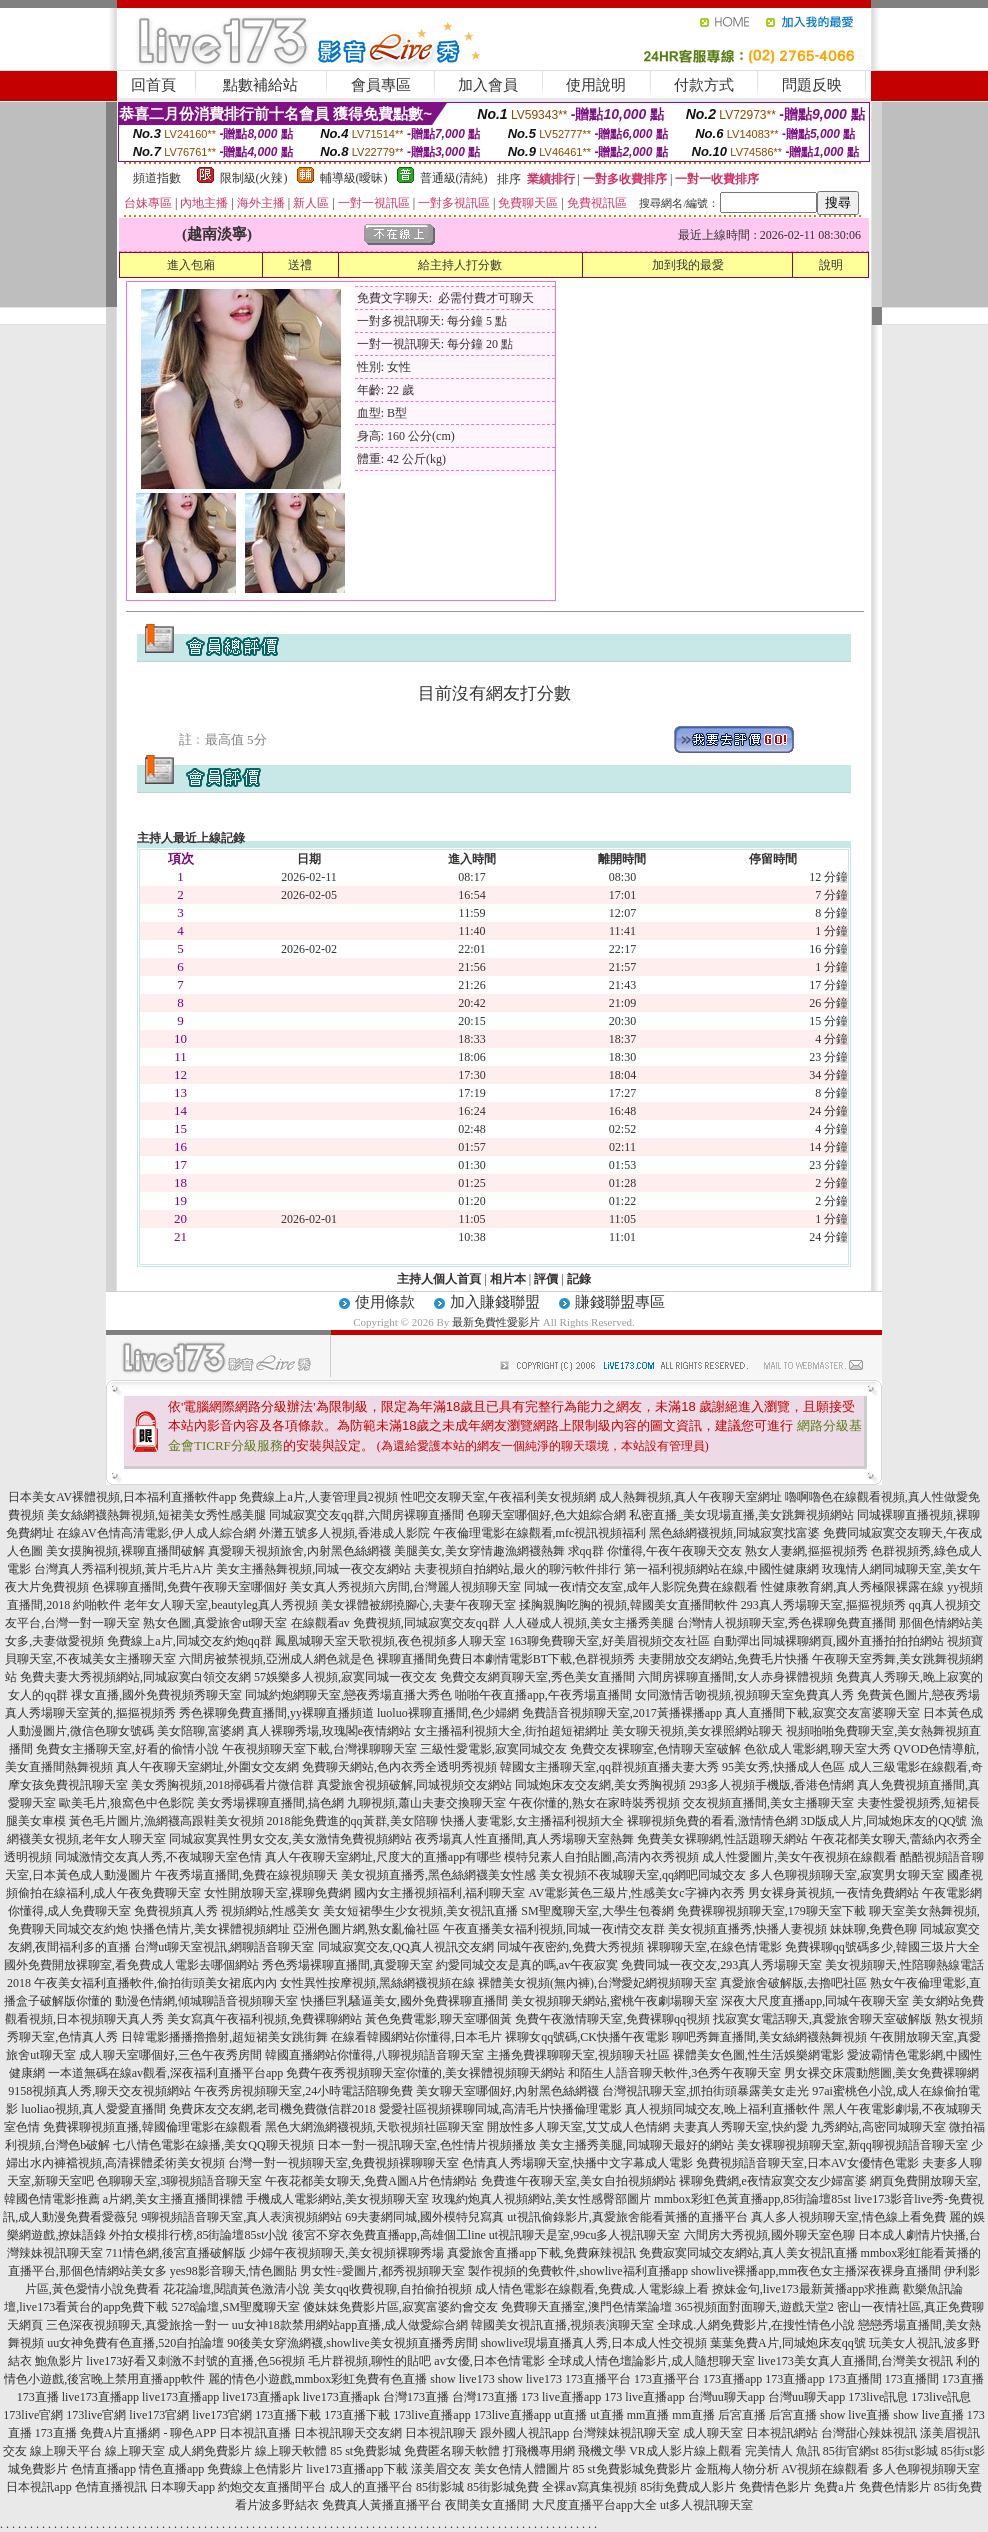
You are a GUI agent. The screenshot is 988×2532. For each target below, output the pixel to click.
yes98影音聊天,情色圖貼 (233, 2271)
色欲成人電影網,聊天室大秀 (817, 1749)
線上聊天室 (135, 2451)
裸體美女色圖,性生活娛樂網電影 (758, 2055)
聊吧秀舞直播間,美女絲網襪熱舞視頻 (769, 2037)
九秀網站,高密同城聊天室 (878, 2127)
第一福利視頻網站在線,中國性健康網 (721, 1569)
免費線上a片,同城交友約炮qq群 (189, 1641)
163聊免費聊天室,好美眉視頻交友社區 (609, 1641)
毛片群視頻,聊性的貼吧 (369, 2361)
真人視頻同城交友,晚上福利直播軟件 (722, 2109)
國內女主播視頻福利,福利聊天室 (439, 1893)
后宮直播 (742, 2415)
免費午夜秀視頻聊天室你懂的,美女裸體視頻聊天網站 (425, 2073)
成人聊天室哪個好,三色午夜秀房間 (170, 2055)
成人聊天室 (713, 2433)
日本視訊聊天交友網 (348, 2433)
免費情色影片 (775, 2487)
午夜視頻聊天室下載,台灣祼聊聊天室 (319, 1749)
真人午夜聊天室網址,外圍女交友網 (207, 1767)
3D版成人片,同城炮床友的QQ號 (884, 1821)
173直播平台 (598, 2379)
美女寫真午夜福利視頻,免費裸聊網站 (264, 2019)
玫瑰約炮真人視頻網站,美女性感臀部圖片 (541, 2199)
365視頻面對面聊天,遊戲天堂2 (754, 2307)
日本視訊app (38, 2487)
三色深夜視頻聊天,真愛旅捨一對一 (137, 2325)
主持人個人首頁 (439, 1279)
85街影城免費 (503, 2487)
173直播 (963, 2379)
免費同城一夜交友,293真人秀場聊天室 (721, 1965)
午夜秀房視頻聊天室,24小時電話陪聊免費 (303, 2091)
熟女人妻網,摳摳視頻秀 (806, 1551)
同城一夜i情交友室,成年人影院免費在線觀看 (641, 1587)
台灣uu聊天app (726, 2397)
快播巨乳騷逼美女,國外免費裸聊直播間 (404, 2001)
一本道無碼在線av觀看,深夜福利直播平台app (166, 2073)
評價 (546, 1279)
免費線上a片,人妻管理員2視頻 (318, 1497)
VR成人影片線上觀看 (685, 2451)
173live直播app (431, 2415)
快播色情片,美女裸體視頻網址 (210, 1929)
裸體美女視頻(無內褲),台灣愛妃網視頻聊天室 (597, 1983)
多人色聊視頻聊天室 (926, 2469)
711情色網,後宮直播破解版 (176, 2253)
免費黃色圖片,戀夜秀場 (918, 1695)
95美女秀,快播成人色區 (783, 1767)
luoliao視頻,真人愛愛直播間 (93, 2109)
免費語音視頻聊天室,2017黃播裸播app (622, 1713)
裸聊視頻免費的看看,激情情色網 (712, 1821)
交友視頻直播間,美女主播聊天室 (768, 1803)
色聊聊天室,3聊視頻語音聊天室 (179, 2181)
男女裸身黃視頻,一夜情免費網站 (833, 1893)
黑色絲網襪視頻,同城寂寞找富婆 (734, 1533)
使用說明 (596, 85)
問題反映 (812, 85)
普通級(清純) (454, 178)
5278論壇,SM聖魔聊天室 (235, 2307)
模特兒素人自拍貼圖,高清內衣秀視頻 (601, 1857)
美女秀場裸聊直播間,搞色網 (270, 1803)
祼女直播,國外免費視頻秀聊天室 (156, 1695)
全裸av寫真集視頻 (589, 2487)
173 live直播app (561, 2397)
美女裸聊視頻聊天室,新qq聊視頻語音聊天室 (852, 2145)
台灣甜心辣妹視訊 (869, 2433)
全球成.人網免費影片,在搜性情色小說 (756, 2325)
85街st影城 (910, 2451)
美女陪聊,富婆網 (200, 1731)
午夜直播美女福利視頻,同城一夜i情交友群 (554, 1929)
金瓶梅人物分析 (737, 2469)
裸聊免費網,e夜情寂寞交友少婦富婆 (773, 2181)
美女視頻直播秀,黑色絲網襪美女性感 (438, 1875)
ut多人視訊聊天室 (706, 2505)
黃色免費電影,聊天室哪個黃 (438, 2019)
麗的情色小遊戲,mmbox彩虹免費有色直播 (318, 2379)
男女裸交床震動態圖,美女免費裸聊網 (881, 2073)
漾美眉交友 (441, 2469)
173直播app (732, 2379)
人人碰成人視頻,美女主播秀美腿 (588, 1623)
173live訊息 (878, 2397)
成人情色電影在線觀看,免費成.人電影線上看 (592, 2289)
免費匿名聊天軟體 (452, 2451)
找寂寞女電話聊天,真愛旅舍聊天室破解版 (822, 2019)
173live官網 (33, 2415)
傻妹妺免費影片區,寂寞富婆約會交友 (400, 2307)
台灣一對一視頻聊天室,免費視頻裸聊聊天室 (343, 2163)
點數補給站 (260, 85)
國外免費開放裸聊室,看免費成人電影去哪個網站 (131, 1965)
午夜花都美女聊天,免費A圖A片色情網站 (371, 2181)
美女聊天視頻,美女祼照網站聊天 (697, 1731)
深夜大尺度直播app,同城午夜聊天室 (815, 2001)
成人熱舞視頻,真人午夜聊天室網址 (690, 1497)
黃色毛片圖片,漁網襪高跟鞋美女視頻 (166, 1821)
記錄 (579, 1279)
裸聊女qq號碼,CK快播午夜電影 (587, 2037)
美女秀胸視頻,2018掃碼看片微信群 (222, 1785)
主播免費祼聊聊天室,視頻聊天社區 (578, 2055)
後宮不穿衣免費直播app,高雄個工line (389, 2235)
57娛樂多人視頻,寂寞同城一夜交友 (345, 1677)
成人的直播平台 (371, 2487)
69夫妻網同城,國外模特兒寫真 (424, 2217)
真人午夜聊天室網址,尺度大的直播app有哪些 (383, 1857)
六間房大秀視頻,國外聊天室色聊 (769, 2235)
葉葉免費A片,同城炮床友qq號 (788, 2343)
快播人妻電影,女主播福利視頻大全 (532, 1821)
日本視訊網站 (782, 2433)
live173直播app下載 (356, 2469)
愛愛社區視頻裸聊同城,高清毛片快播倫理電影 (500, 2109)
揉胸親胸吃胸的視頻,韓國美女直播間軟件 (628, 1605)
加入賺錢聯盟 (495, 1302)
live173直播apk (260, 2397)
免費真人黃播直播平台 (382, 2505)
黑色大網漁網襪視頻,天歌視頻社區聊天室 (374, 2127)
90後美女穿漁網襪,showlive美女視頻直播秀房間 (352, 2343)
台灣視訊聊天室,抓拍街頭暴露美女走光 (705, 2091)
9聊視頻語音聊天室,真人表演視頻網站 (241, 2217)
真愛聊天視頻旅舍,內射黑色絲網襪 (299, 1551)
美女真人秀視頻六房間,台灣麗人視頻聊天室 (405, 1587)
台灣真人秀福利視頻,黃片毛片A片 (124, 1569)
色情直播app (103, 2469)
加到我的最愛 (688, 265)
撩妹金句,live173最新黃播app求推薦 (806, 2289)
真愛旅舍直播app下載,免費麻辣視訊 (541, 2253)
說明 (831, 265)
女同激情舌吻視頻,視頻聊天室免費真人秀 (744, 1695)
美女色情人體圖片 (522, 2469)
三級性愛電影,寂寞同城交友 (493, 1749)
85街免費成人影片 (688, 2487)
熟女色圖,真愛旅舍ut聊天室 (215, 1623)
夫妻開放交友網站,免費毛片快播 (723, 1659)
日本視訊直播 (255, 2433)
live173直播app (100, 2397)
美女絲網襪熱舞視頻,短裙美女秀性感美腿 (156, 1515)
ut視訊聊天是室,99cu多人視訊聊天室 (585, 2235)
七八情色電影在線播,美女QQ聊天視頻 (213, 2145)
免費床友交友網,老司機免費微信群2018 (272, 2109)
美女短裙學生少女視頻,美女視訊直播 (420, 1911)
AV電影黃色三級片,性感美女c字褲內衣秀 (636, 1893)
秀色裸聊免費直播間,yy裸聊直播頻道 (276, 1713)
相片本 (508, 1279)
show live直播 (855, 2415)
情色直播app (171, 2469)
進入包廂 (191, 265)
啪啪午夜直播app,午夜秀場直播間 (543, 1695)
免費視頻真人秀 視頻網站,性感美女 (227, 1911)
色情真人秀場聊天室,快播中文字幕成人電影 (577, 2163)
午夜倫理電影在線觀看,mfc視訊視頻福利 (540, 1533)
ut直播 (570, 2415)
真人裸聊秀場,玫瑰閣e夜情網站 (329, 1731)
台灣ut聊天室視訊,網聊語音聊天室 (224, 1947)
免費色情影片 (895, 2487)
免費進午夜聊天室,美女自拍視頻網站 (578, 2181)
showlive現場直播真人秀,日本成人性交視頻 (594, 2343)
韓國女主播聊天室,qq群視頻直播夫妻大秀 (609, 1767)
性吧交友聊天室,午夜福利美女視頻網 (498, 1497)
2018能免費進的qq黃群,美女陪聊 (352, 1821)
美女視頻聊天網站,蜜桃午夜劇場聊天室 (614, 2001)
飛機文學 (602, 2451)
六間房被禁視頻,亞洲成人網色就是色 (276, 1659)
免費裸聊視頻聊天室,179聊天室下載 (771, 1911)
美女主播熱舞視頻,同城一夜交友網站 (313, 1569)
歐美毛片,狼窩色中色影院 (126, 1803)
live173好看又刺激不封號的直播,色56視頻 (195, 2361)
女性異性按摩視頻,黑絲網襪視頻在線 (377, 1983)
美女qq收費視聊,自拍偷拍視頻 (392, 2289)
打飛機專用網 (539, 2451)
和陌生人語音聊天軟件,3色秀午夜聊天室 (674, 2073)
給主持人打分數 (460, 265)
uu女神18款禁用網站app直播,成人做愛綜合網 (350, 2325)
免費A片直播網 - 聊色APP (148, 2433)
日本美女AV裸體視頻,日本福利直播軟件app (122, 1497)
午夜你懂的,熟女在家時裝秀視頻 (594, 1803)
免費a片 (834, 2487)
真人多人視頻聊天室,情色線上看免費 (848, 2217)
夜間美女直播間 (487, 2505)
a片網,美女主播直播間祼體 (173, 2199)
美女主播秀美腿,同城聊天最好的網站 (636, 2145)
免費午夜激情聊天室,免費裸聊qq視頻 (612, 2019)
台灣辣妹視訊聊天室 (626, 2433)
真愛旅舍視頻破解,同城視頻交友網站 (414, 1785)
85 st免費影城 (365, 2451)
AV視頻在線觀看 (826, 2469)
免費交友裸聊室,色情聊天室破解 (655, 1749)
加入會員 (488, 85)
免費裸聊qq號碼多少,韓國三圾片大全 (882, 1947)
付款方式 (704, 85)
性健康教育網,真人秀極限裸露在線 (852, 1587)
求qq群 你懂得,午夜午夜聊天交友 (655, 1551)
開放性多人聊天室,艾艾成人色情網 (578, 2127)
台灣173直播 (416, 2397)
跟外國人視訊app (524, 2433)
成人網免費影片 (210, 2451)
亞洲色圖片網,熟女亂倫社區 (366, 1929)
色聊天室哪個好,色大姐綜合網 (546, 1515)
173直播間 (855, 2379)
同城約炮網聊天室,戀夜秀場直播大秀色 (348, 1695)
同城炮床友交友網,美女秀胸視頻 (600, 1785)
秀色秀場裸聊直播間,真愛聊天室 (347, 1965)
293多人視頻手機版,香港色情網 (771, 1785)
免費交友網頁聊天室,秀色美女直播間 (537, 1677)
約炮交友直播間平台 (272, 2487)
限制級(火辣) (254, 178)
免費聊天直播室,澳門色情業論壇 (586, 2307)
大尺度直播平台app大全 (594, 2505)
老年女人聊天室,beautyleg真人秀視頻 (221, 1605)
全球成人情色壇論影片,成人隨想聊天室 (651, 2361)
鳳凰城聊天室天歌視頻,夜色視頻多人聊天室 (390, 1641)
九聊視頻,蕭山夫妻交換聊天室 (426, 1803)
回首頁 (153, 85)
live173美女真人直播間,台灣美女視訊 (855, 2361)
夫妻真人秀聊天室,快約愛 (740, 2127)
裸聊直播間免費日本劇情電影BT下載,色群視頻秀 (506, 1659)
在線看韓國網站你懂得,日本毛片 (416, 2037)
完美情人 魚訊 (782, 2451)
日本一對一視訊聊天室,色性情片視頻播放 (426, 2145)
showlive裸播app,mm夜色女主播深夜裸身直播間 (816, 2271)
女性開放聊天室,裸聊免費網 (277, 1893)
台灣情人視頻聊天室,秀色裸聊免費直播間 (786, 1623)
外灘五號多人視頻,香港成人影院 (344, 1533)
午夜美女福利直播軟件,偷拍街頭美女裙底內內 (155, 1983)
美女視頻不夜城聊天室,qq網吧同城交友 (642, 1875)
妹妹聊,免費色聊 (873, 1929)
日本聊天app (182, 2487)
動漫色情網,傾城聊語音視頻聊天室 (206, 2001)
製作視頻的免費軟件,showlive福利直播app (578, 2271)
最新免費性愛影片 (496, 1322)
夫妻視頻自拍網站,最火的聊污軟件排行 (517, 1569)
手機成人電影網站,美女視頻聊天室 (337, 2199)
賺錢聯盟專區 (620, 1302)
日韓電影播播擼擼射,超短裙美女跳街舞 (224, 2037)
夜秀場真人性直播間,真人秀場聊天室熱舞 (524, 1839)
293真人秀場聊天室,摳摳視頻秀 (823, 1605)
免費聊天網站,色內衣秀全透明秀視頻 (399, 1767)
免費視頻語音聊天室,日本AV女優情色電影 (807, 2163)
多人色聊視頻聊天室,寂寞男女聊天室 (846, 1875)
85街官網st (851, 2451)
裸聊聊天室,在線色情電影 (714, 1947)
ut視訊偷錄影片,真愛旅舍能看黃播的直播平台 (627, 2217)
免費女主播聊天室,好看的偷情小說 (127, 1749)
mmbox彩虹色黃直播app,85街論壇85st (752, 2199)
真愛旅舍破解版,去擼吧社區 (793, 1983)
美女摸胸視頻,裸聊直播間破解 (125, 1551)
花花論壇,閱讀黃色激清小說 (236, 2289)
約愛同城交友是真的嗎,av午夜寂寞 (527, 1965)
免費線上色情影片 (255, 2469)
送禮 (300, 265)
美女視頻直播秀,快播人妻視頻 (747, 1929)
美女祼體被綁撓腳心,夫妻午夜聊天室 (418, 1605)
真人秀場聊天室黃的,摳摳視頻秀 (90, 1713)
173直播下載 (288, 2415)
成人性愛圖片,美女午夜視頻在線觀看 (799, 1857)
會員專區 (381, 85)
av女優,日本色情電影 (489, 2361)
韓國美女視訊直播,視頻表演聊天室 (562, 2325)
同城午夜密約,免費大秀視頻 (570, 1947)
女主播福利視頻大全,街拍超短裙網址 (511, 1731)
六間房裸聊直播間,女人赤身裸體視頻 (735, 1677)
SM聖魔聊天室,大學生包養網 (597, 1911)
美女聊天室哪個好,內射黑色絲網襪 (507, 2091)
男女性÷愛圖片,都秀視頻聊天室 (383, 2271)
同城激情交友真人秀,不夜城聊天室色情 (158, 1857)
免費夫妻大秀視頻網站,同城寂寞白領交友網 (135, 1677)
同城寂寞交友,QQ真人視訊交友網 (406, 1947)
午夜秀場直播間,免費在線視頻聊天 (246, 1875)
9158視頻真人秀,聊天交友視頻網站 (99, 2091)
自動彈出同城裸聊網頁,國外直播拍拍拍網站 (828, 1641)
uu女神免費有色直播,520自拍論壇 (135, 2343)
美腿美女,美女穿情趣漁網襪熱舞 (479, 1551)
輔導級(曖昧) (354, 178)
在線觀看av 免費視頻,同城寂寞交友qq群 (395, 1623)
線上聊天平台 (66, 2451)
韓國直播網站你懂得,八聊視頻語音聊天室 (374, 2055)
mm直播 (648, 2415)
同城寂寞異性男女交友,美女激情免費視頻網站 (290, 1839)
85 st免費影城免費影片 (632, 2469)
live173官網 (159, 2415)
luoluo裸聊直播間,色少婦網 (448, 1713)
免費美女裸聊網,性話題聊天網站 (722, 1839)
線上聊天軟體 (291, 2451)
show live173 (462, 2379)
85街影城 (440, 2487)
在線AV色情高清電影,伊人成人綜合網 (156, 1533)
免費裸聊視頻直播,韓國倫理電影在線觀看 (152, 2127)
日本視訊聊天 (441, 2433)
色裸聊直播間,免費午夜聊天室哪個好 (189, 1587)
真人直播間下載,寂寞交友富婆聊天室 (822, 1713)
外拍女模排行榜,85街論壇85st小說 (198, 2235)
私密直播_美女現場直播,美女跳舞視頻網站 (741, 1515)
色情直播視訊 (111, 2487)
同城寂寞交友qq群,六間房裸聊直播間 (366, 1515)
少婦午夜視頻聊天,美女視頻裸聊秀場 (346, 2253)
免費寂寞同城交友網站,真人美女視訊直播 (748, 2253)
